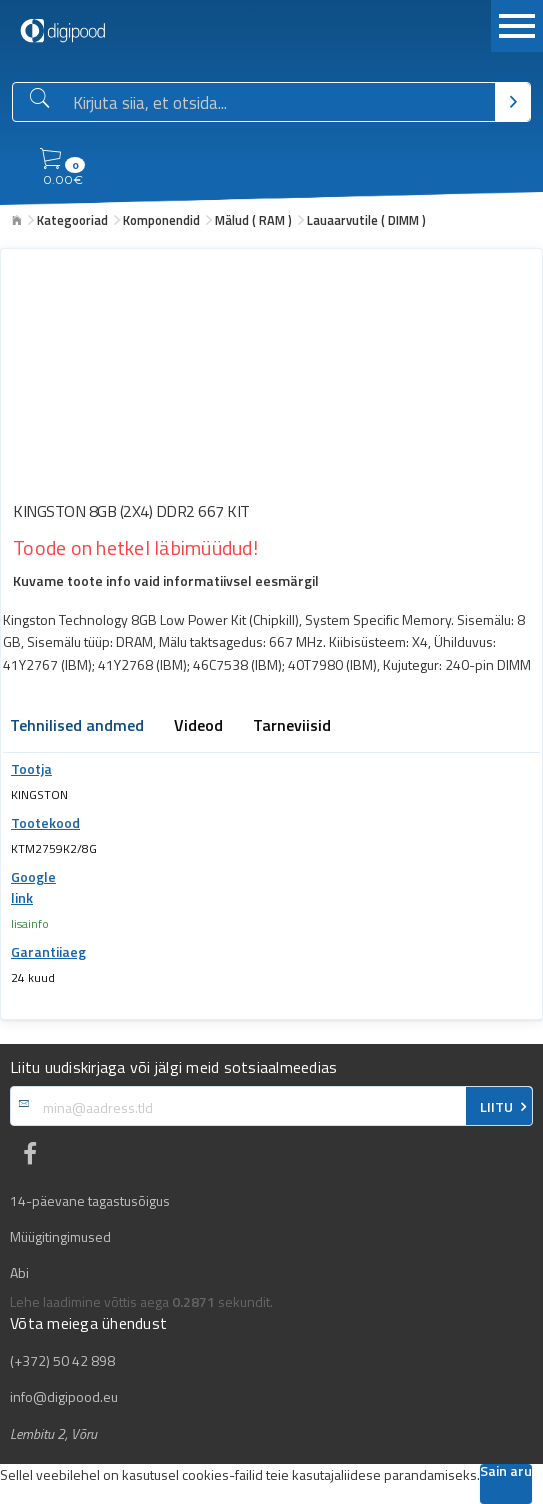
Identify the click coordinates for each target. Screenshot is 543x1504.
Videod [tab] (198, 727)
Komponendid (161, 220)
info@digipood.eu (64, 1397)
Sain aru (506, 1472)
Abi (19, 1273)
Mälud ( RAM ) (253, 220)
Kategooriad (72, 220)
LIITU (496, 1107)
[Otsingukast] (280, 103)
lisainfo (30, 923)
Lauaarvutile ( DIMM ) (366, 220)
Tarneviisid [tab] (292, 727)
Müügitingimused (60, 1237)
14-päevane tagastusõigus (90, 1201)
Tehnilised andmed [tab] (77, 727)
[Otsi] (512, 102)
